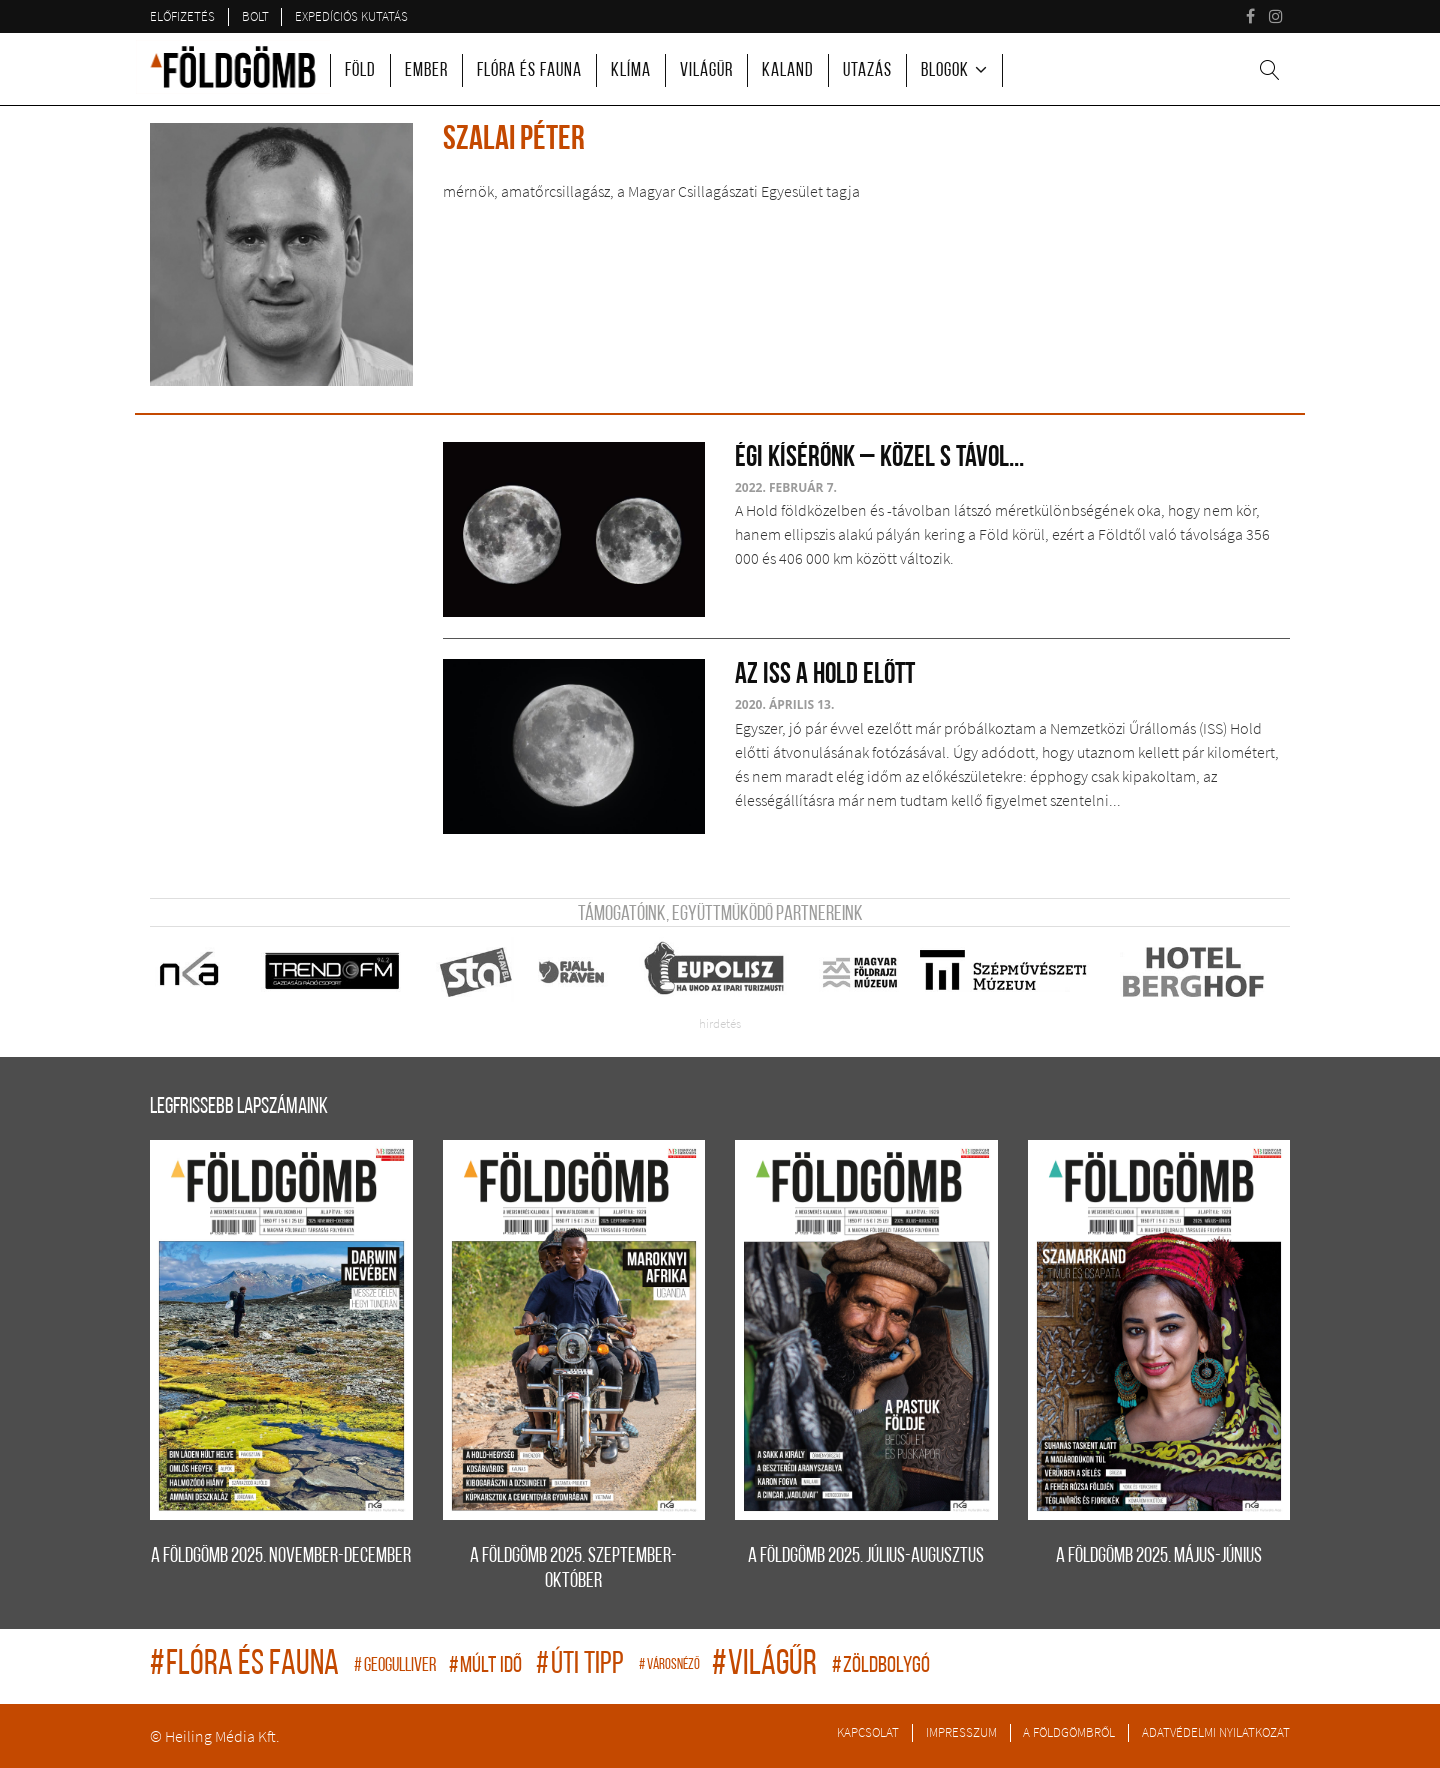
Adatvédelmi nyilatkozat (1216, 1732)
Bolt (255, 16)
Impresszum (961, 1732)
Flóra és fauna (529, 71)
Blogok (945, 71)
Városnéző (670, 1665)
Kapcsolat (868, 1732)
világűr (767, 1665)
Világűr (706, 71)
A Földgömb (233, 67)
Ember (426, 71)
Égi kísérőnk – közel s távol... (879, 458)
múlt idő (487, 1666)
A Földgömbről (1069, 1732)
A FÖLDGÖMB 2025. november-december (281, 1556)
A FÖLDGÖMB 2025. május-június (1159, 1556)
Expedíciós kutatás (351, 16)
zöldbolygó (881, 1666)
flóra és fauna (247, 1665)
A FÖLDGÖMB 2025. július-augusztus (866, 1556)
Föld (360, 71)
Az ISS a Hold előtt (825, 675)
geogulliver (396, 1666)
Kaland (788, 71)
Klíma (631, 71)
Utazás (867, 71)
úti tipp (582, 1665)
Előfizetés (182, 16)
